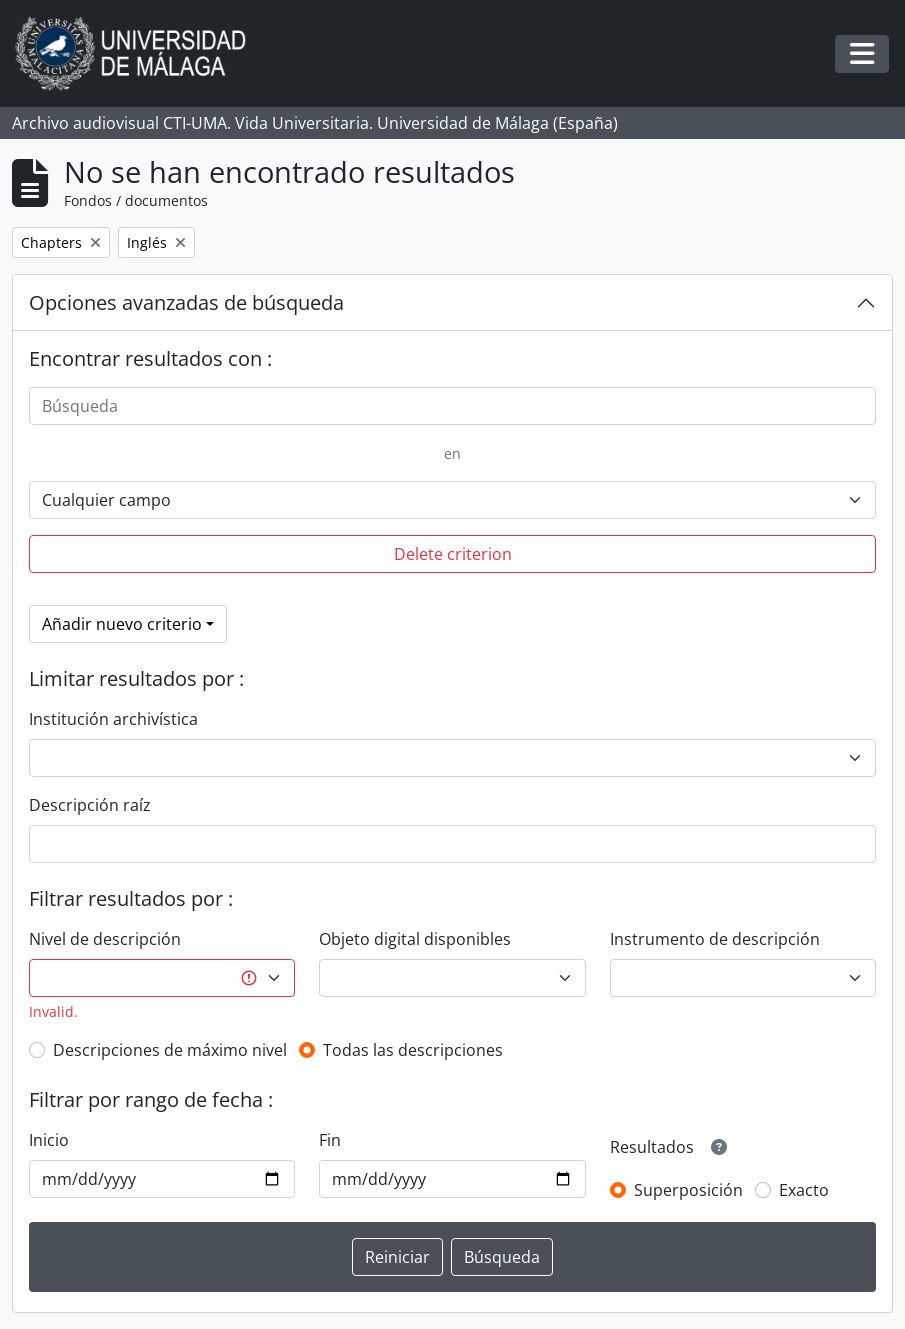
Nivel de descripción (105, 939)
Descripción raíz (90, 805)
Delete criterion (453, 554)
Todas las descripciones (413, 1050)
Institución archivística (113, 719)
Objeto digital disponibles (415, 939)
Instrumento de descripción (715, 939)
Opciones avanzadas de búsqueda (186, 302)
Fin (330, 1140)
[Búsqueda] (452, 406)
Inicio (49, 1140)
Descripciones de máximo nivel (170, 1050)
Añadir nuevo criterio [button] (122, 624)
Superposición (688, 1190)
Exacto (804, 1190)
